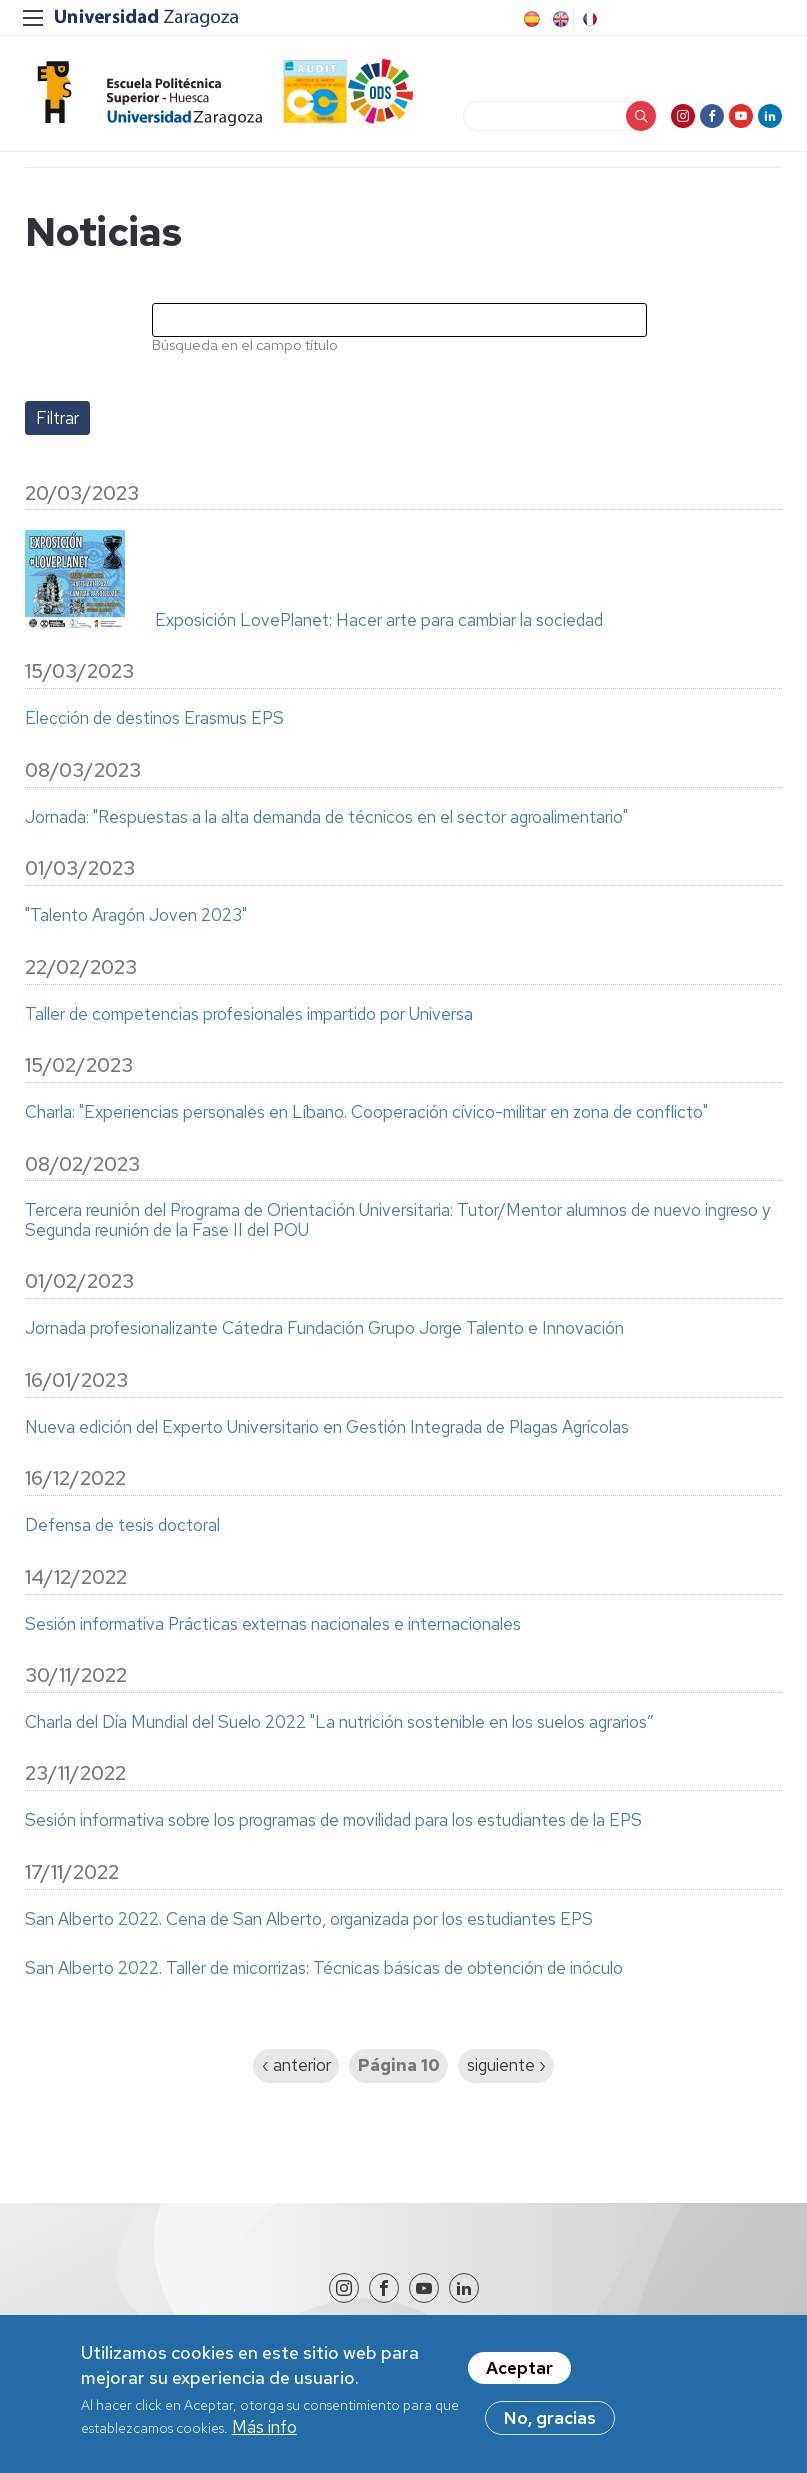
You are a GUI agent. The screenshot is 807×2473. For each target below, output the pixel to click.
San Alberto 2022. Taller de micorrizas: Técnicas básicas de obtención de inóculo (324, 1969)
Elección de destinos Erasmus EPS (154, 719)
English (559, 19)
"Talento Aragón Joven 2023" (136, 916)
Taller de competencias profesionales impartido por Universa (249, 1015)
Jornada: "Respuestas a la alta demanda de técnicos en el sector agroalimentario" (326, 818)
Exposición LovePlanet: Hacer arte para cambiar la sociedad (379, 621)
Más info (264, 2439)
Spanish (530, 19)
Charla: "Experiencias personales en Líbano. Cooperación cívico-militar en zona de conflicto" (366, 1113)
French (588, 19)
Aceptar (519, 2380)
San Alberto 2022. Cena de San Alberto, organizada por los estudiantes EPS (309, 1920)
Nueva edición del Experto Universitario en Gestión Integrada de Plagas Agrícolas (327, 1428)
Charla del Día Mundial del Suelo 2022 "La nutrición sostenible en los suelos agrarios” (339, 1723)
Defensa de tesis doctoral (122, 1526)
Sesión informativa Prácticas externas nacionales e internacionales (273, 1625)
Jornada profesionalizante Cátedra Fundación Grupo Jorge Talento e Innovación (324, 1329)
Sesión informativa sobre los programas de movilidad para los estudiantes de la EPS (333, 1821)
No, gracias (550, 2430)
